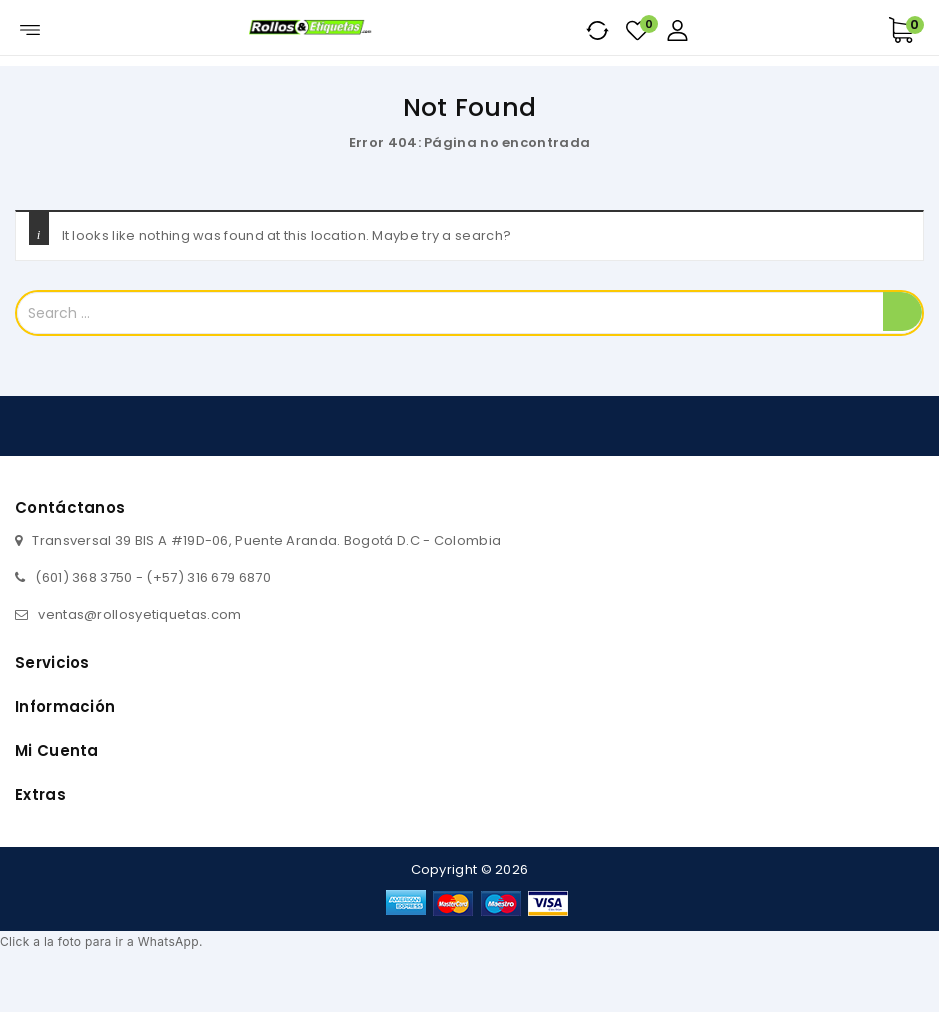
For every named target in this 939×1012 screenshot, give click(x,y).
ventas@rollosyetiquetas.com (139, 614)
